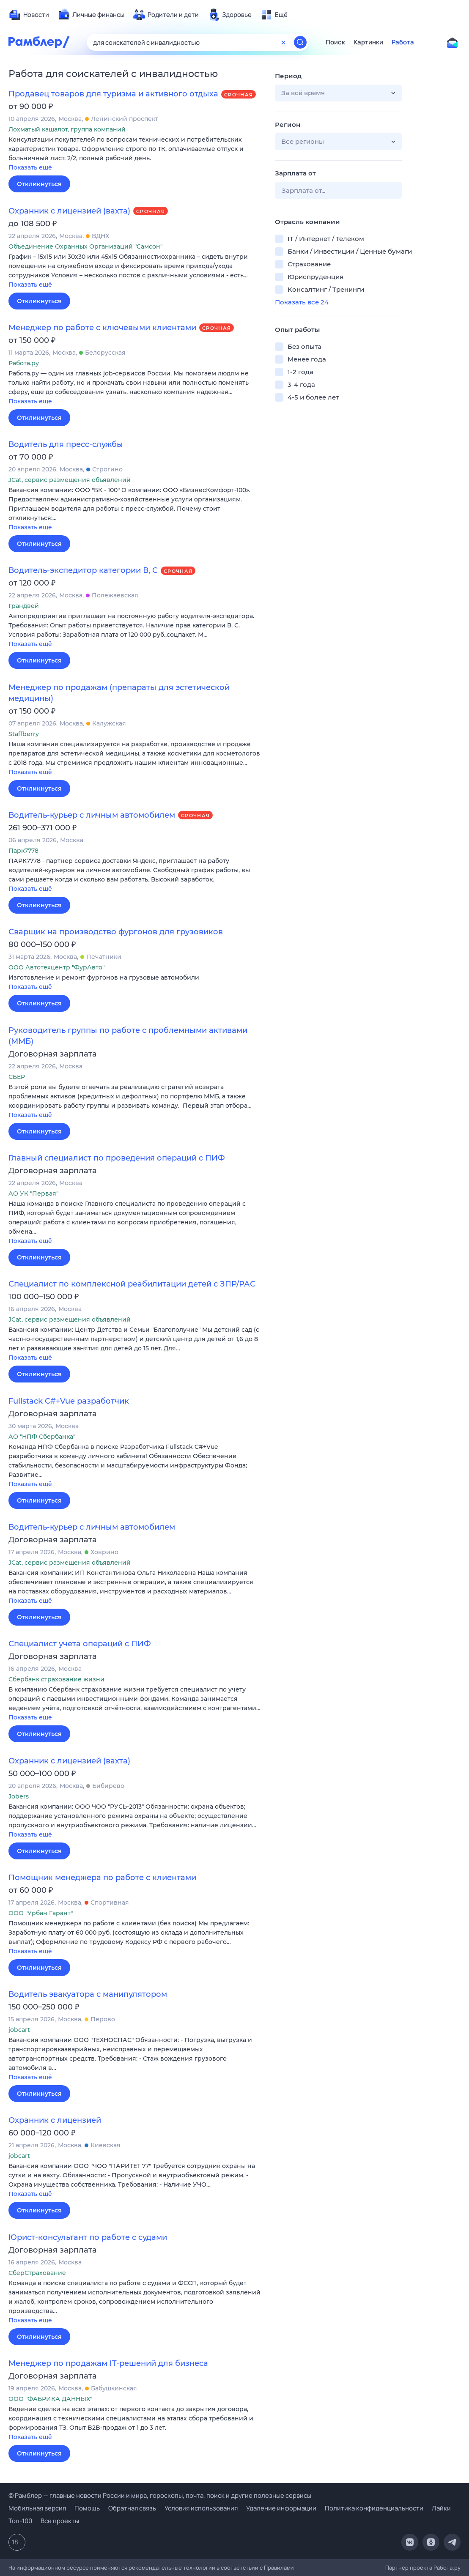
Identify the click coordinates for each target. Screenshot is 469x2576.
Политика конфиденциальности (374, 2508)
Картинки (368, 42)
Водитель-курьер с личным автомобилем (91, 815)
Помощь (87, 2508)
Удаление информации (281, 2508)
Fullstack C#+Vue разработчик (68, 1401)
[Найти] (300, 42)
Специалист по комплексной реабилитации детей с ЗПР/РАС (131, 1284)
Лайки (441, 2508)
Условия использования (201, 2508)
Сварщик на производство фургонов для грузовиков (115, 931)
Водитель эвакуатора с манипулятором (87, 1994)
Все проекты (60, 2520)
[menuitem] (28, 14)
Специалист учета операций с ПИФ (79, 1643)
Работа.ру (447, 2567)
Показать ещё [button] (30, 167)
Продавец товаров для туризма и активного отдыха (113, 94)
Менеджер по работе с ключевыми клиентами (102, 327)
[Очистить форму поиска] (283, 42)
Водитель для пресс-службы (65, 444)
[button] (135, 154)
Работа (403, 42)
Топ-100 (20, 2520)
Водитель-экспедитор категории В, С (83, 570)
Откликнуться (39, 184)
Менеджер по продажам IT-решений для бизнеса (108, 2363)
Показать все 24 (302, 302)
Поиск (335, 42)
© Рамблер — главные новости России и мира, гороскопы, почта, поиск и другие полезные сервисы (159, 2495)
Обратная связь (132, 2508)
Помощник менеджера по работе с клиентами (102, 1877)
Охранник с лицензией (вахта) (69, 211)
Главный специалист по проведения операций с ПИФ (116, 1158)
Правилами (279, 2567)
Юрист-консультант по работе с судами (87, 2237)
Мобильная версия (37, 2508)
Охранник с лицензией (54, 2120)
